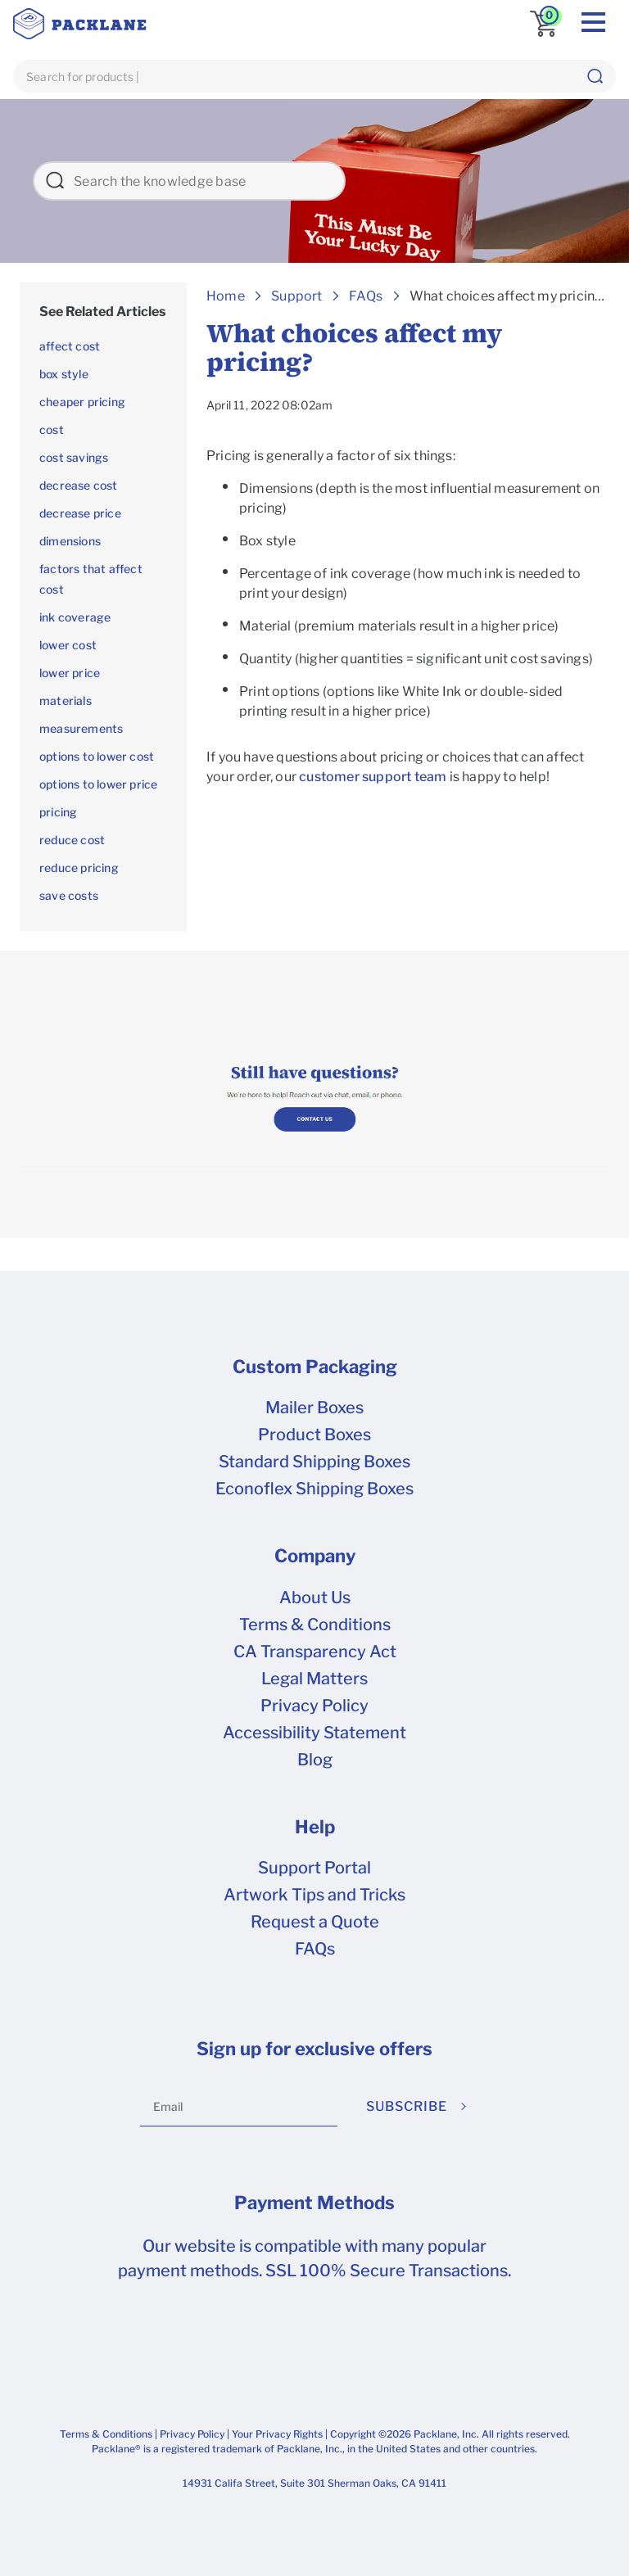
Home (225, 296)
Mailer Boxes (314, 1407)
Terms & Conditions (315, 1624)
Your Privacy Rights (277, 2434)
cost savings (73, 457)
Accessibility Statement (314, 1732)
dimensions (70, 541)
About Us (315, 1597)
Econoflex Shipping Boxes (314, 1488)
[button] (594, 76)
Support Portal (314, 1868)
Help (315, 1826)
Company (314, 1555)
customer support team (372, 776)
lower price (69, 673)
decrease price (80, 513)
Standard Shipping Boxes (314, 1461)
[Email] (238, 2106)
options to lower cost (96, 756)
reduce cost (72, 840)
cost (51, 429)
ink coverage (75, 617)
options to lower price (98, 784)
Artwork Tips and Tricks (314, 1895)
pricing (58, 812)
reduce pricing (79, 867)
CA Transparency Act (314, 1651)
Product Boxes (314, 1434)
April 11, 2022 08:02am (269, 405)
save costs (68, 895)
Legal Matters (314, 1678)
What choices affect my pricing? (510, 296)
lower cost (68, 645)
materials (65, 700)
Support (296, 296)
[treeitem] (103, 312)
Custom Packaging (315, 1366)
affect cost (69, 346)
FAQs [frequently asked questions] (315, 1949)
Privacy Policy (314, 1705)
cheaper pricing (82, 402)
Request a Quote (315, 1922)
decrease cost (78, 485)
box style (63, 374)
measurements (81, 728)
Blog (315, 1759)
